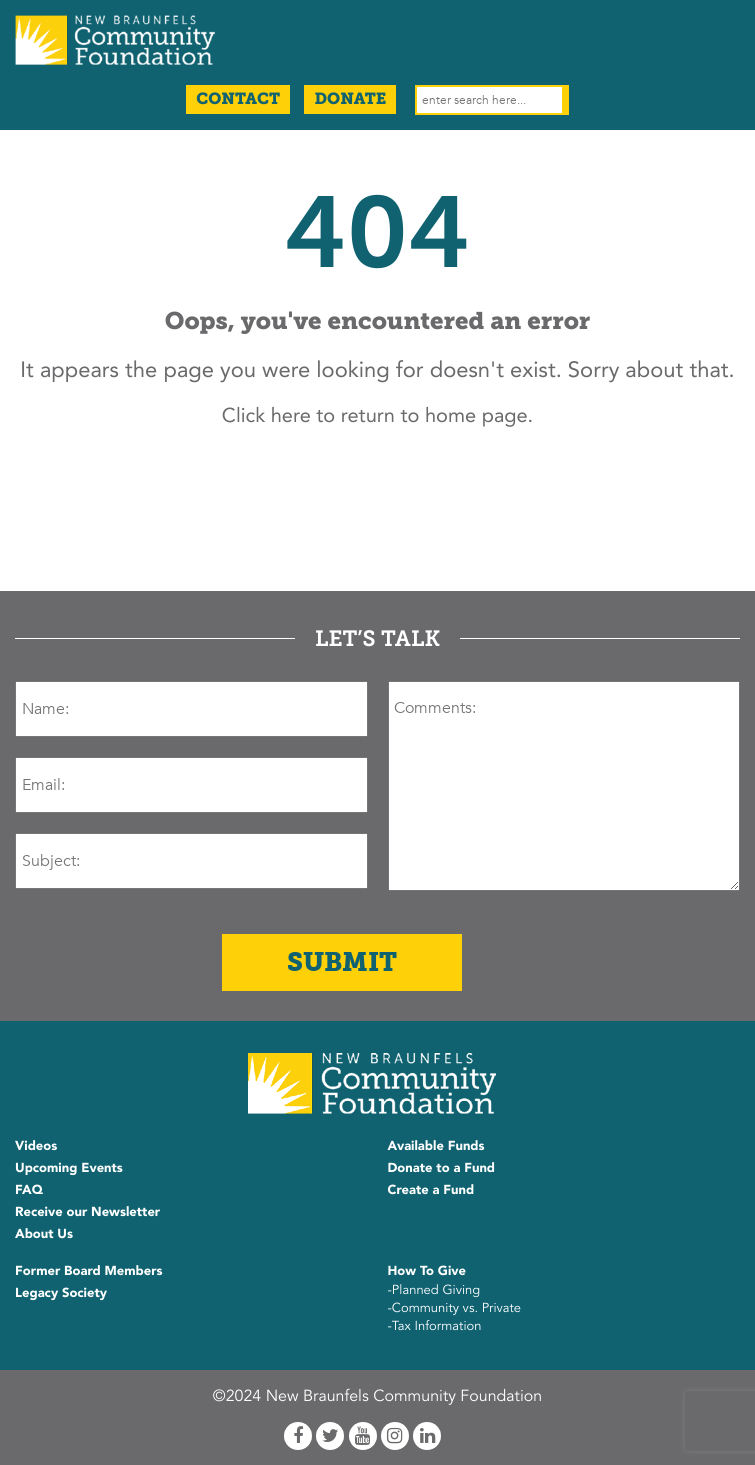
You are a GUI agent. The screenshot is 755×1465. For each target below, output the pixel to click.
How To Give (427, 1271)
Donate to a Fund (442, 1168)
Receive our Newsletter (87, 1212)
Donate (350, 99)
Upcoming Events (69, 1168)
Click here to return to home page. (377, 416)
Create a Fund (431, 1190)
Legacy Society (61, 1293)
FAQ (29, 1190)
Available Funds (436, 1146)
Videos (36, 1146)
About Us (44, 1234)
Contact (238, 99)
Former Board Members (89, 1271)
